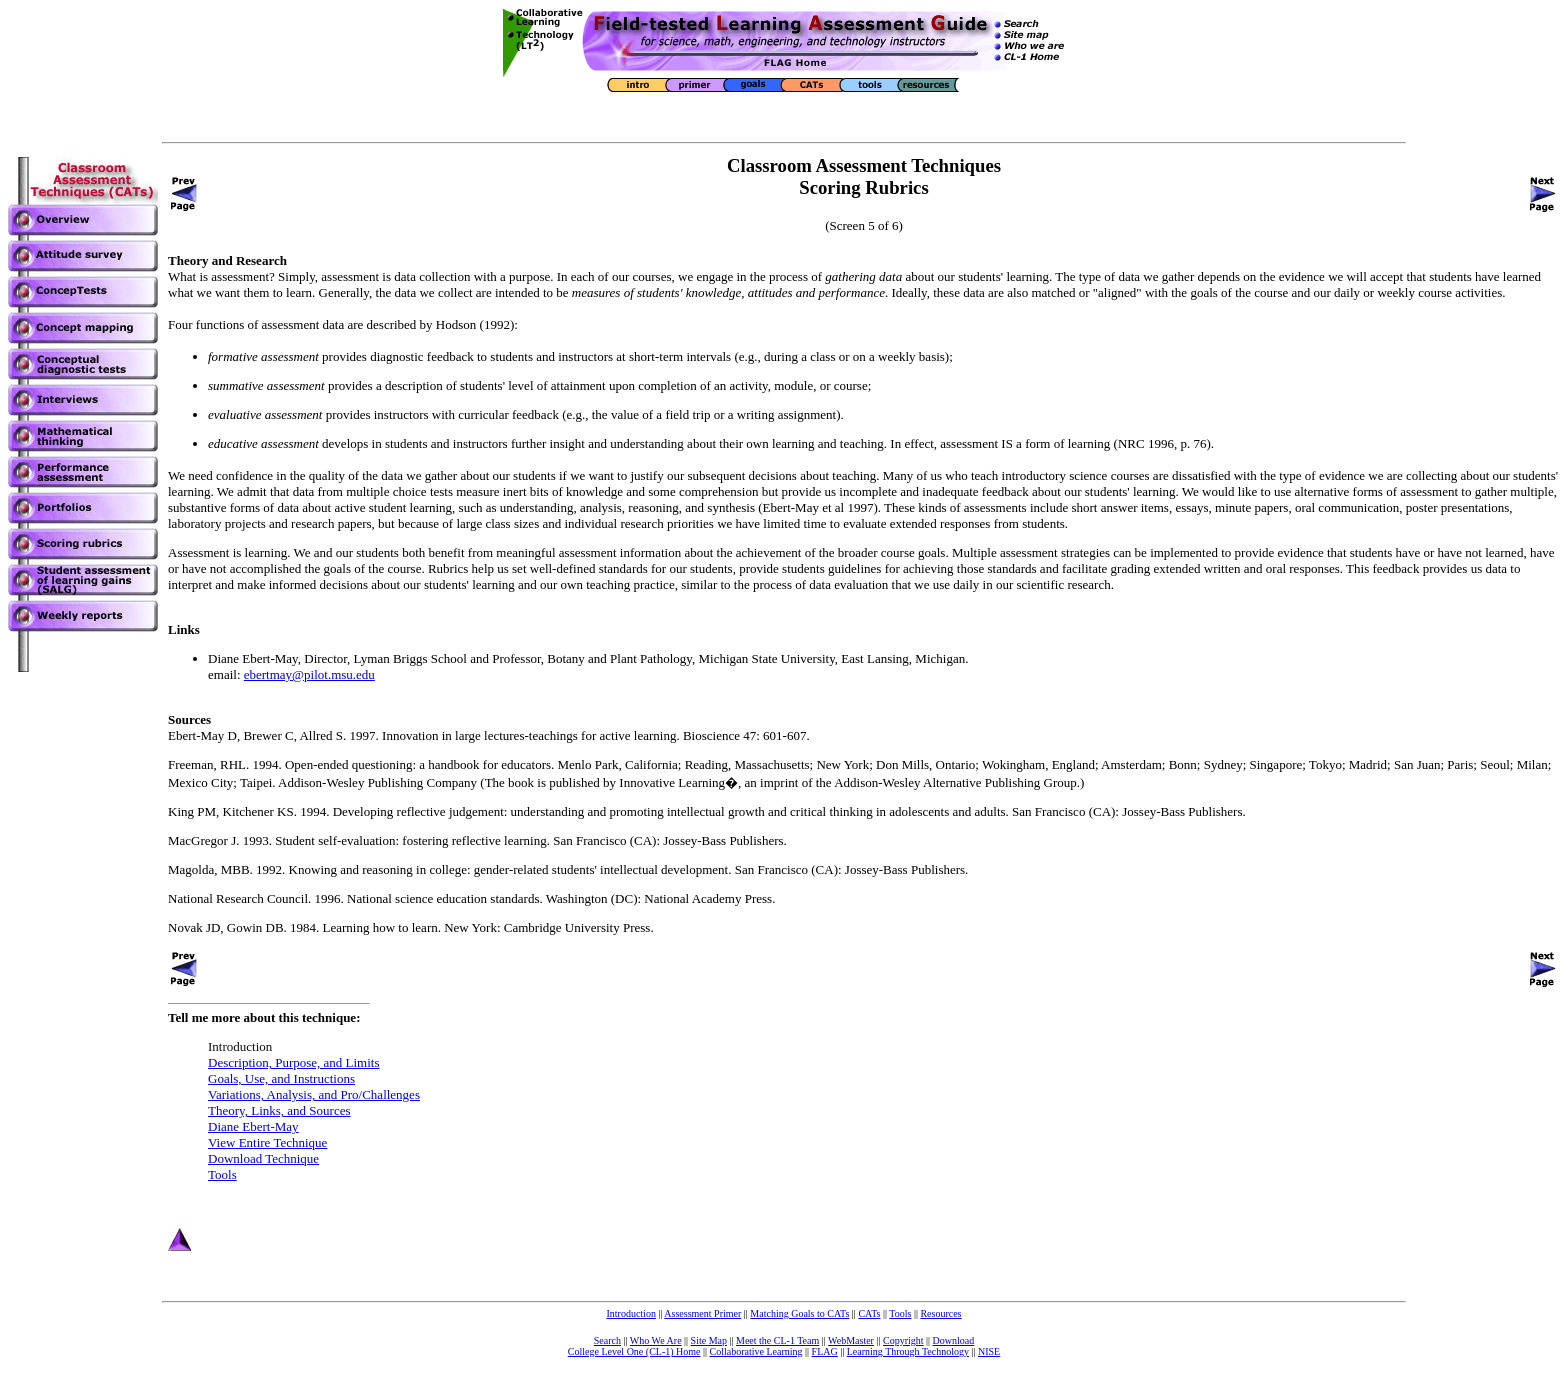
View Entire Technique (267, 1142)
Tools (222, 1174)
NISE (989, 1351)
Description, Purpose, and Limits (294, 1062)
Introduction (630, 1313)
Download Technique (263, 1158)
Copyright (903, 1340)
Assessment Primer (702, 1313)
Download (954, 1340)
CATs (869, 1313)
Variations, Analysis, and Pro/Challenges (314, 1094)
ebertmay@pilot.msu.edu (309, 674)
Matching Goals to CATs (799, 1313)
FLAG (825, 1351)
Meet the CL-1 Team (777, 1340)
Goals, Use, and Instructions (281, 1078)
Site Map (709, 1340)
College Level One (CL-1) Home (634, 1351)
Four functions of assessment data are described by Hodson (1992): (343, 324)
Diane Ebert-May (253, 1126)
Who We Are (656, 1340)
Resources (940, 1313)
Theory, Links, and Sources (279, 1110)
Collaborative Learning (756, 1351)
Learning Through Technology (908, 1351)
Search (607, 1340)
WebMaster (851, 1340)
